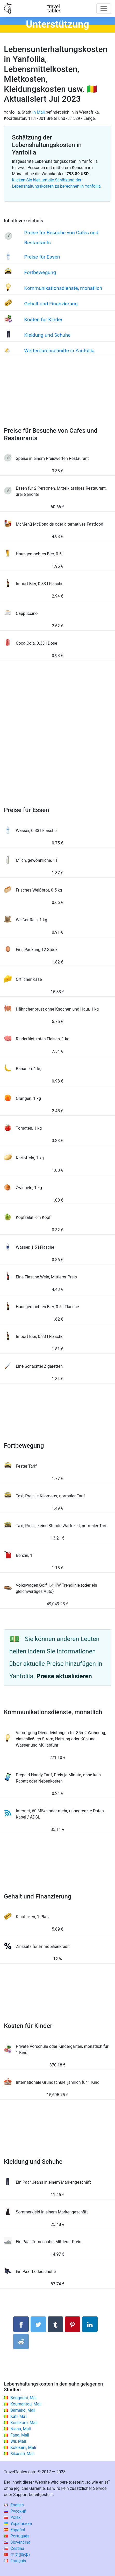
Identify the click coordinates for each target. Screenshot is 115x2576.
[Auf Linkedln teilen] (90, 2324)
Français (15, 2560)
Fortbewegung (40, 272)
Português (17, 2536)
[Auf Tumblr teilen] (55, 2324)
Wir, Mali (18, 2441)
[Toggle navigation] (103, 8)
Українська (18, 2523)
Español (14, 2529)
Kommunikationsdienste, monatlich (63, 288)
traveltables (54, 8)
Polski (12, 2517)
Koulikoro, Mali (24, 2422)
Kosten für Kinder (43, 319)
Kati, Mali (18, 2416)
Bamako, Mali (22, 2410)
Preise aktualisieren (64, 1676)
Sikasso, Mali (22, 2453)
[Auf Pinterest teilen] (72, 2324)
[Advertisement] (57, 397)
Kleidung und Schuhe (47, 335)
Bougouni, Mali (24, 2397)
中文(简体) (17, 2554)
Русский (15, 2511)
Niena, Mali (20, 2428)
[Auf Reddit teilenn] (21, 2341)
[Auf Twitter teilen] (38, 2324)
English (14, 2505)
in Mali (38, 112)
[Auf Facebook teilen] (21, 2324)
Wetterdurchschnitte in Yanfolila (59, 351)
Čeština (14, 2548)
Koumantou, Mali (25, 2404)
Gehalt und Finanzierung (50, 304)
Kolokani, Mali (23, 2447)
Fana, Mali (19, 2435)
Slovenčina (17, 2542)
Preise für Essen (42, 257)
